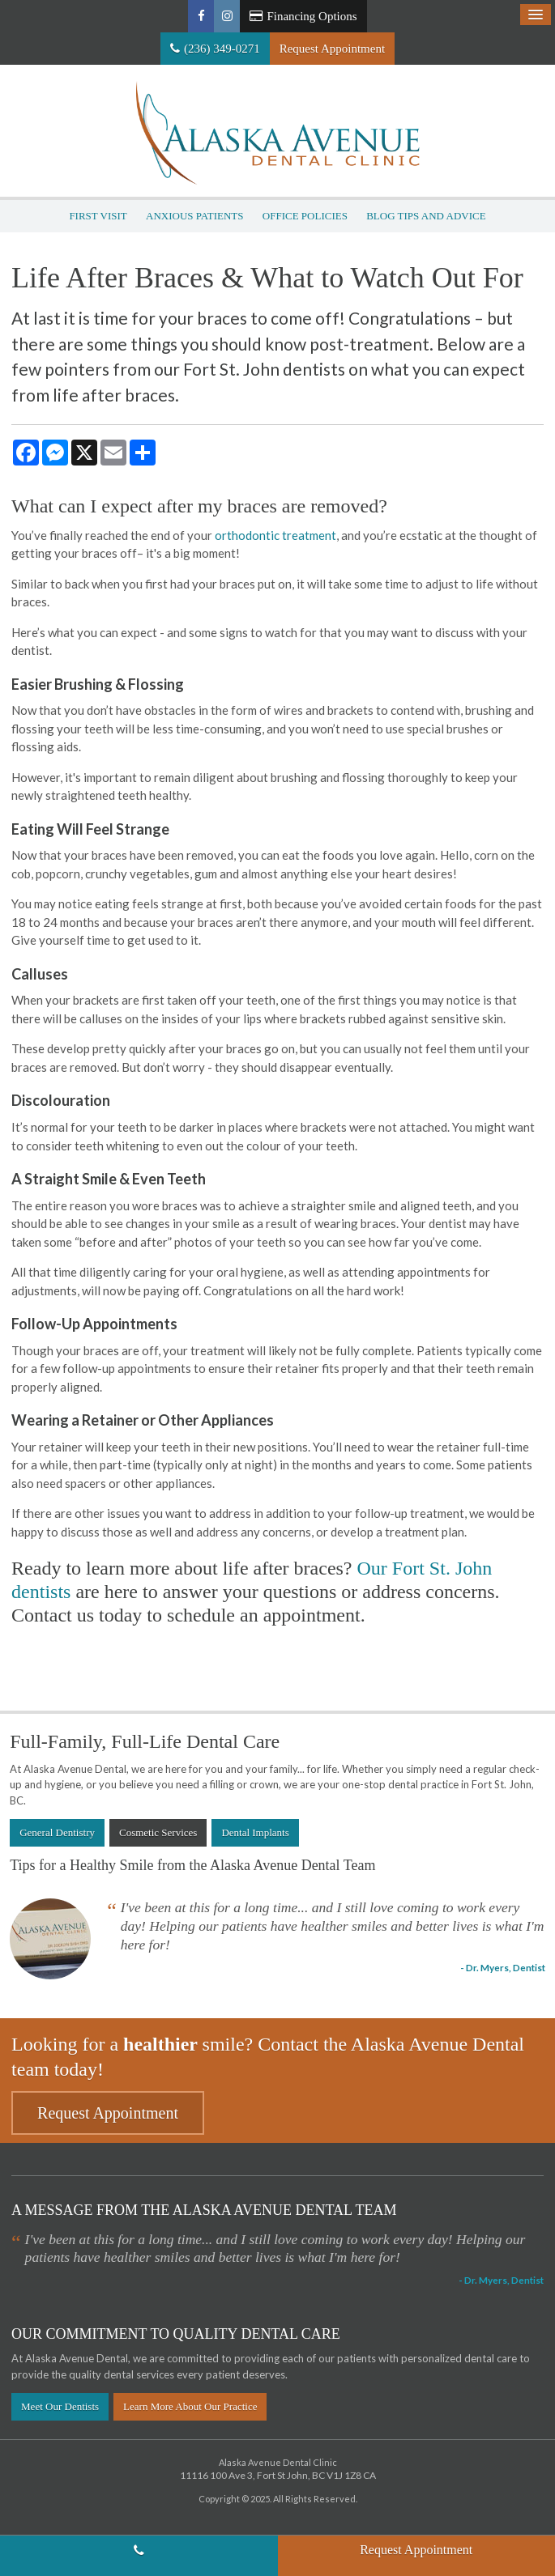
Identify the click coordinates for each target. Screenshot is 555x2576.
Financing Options (303, 16)
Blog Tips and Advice (425, 216)
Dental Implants (254, 1832)
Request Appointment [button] (332, 48)
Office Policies (305, 216)
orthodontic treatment (275, 535)
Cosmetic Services (158, 1832)
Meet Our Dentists (60, 2406)
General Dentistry (57, 1832)
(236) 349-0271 (222, 48)
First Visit (97, 216)
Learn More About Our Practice (190, 2406)
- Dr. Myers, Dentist (502, 1967)
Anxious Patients (195, 216)
